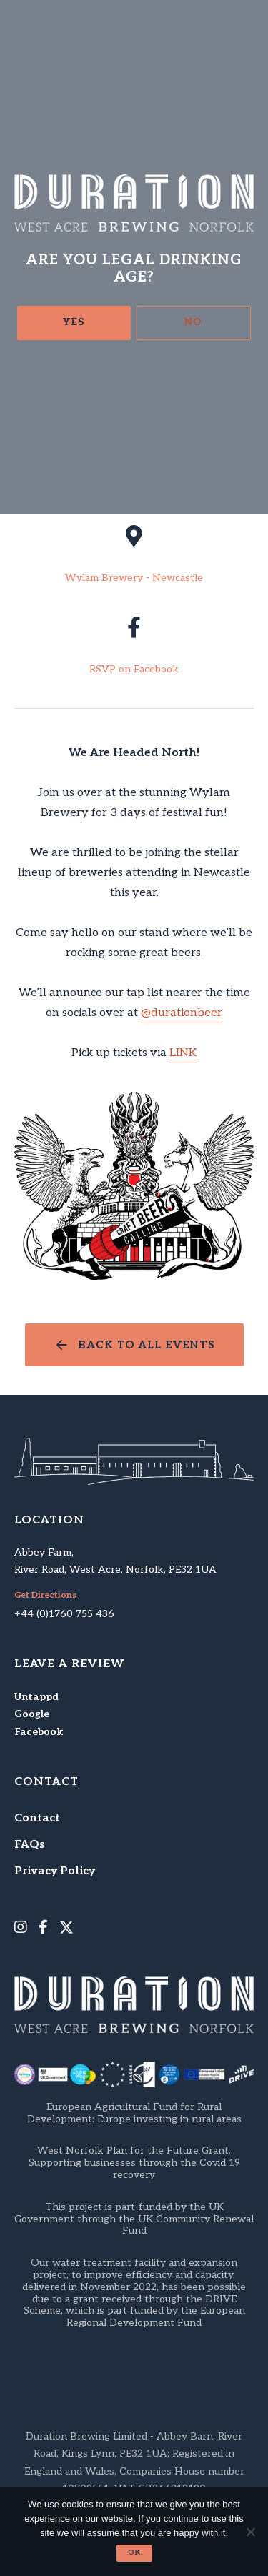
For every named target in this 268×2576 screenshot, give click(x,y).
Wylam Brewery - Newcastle (134, 578)
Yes (73, 322)
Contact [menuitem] (37, 1818)
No (193, 322)
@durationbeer (181, 1013)
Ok (134, 2552)
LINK (183, 1053)
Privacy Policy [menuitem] (54, 1871)
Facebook (38, 1732)
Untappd (36, 1697)
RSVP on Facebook (134, 670)
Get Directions (45, 1595)
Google (31, 1714)
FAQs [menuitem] (29, 1844)
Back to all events (146, 1344)
